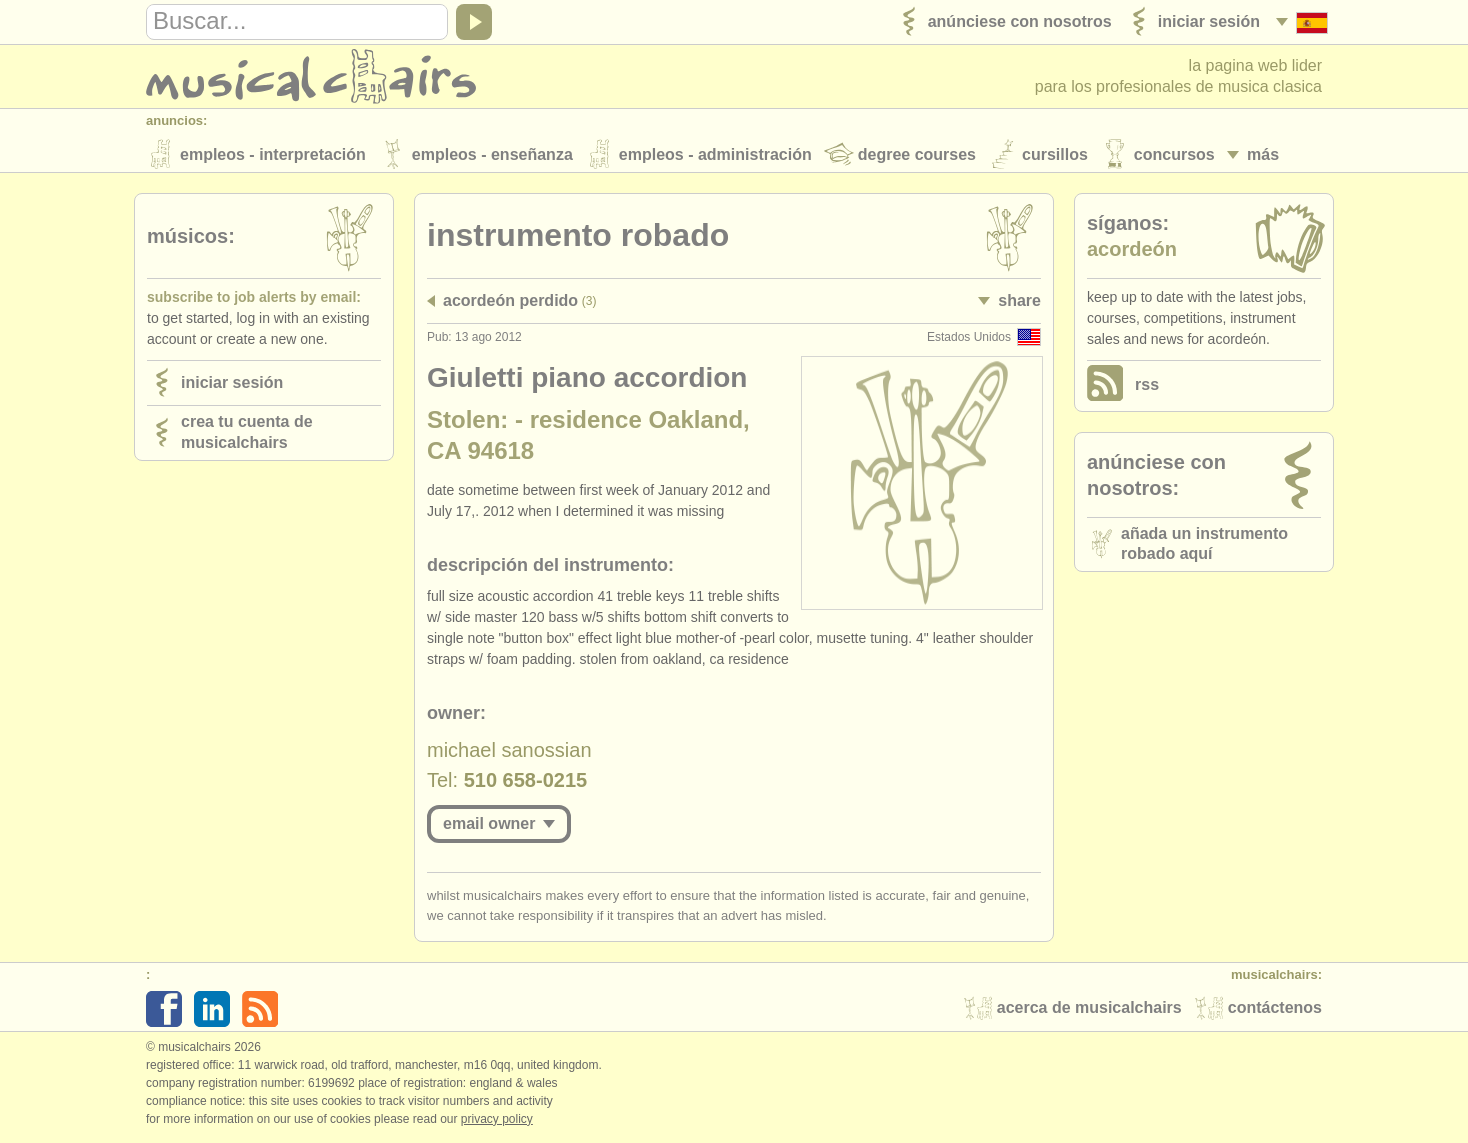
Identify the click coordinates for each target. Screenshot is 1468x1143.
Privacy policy (497, 1122)
